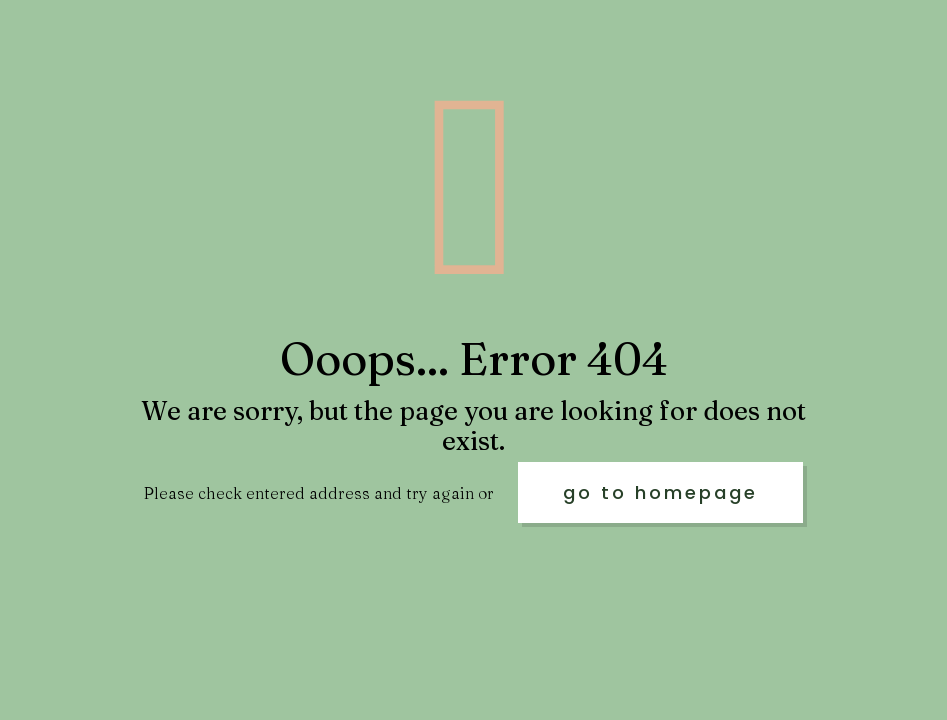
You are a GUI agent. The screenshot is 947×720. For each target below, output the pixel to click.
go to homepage (660, 492)
